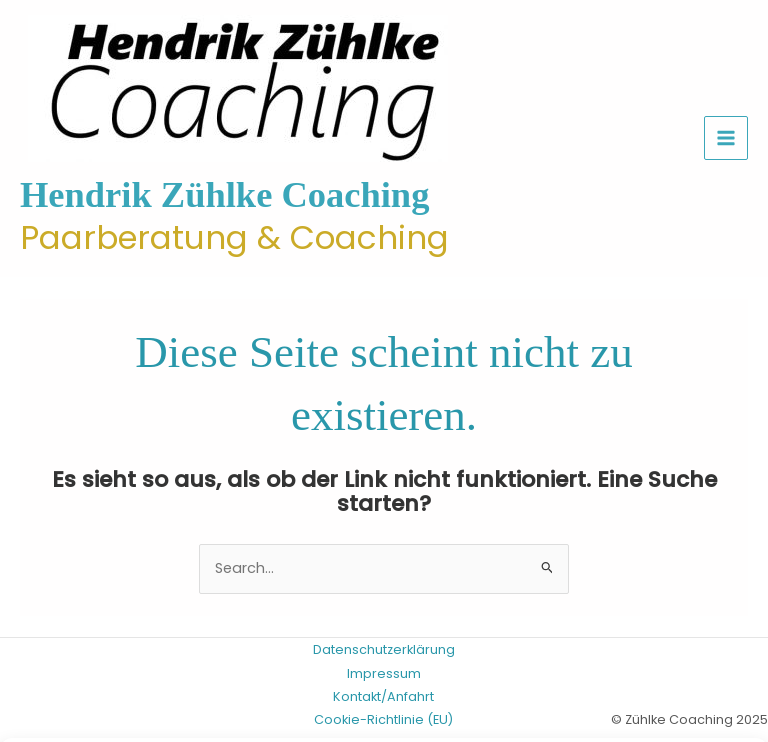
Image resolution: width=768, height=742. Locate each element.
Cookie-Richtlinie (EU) (383, 719)
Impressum (384, 673)
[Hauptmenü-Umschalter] (726, 138)
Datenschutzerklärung (384, 649)
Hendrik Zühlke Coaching (224, 195)
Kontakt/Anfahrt (383, 696)
